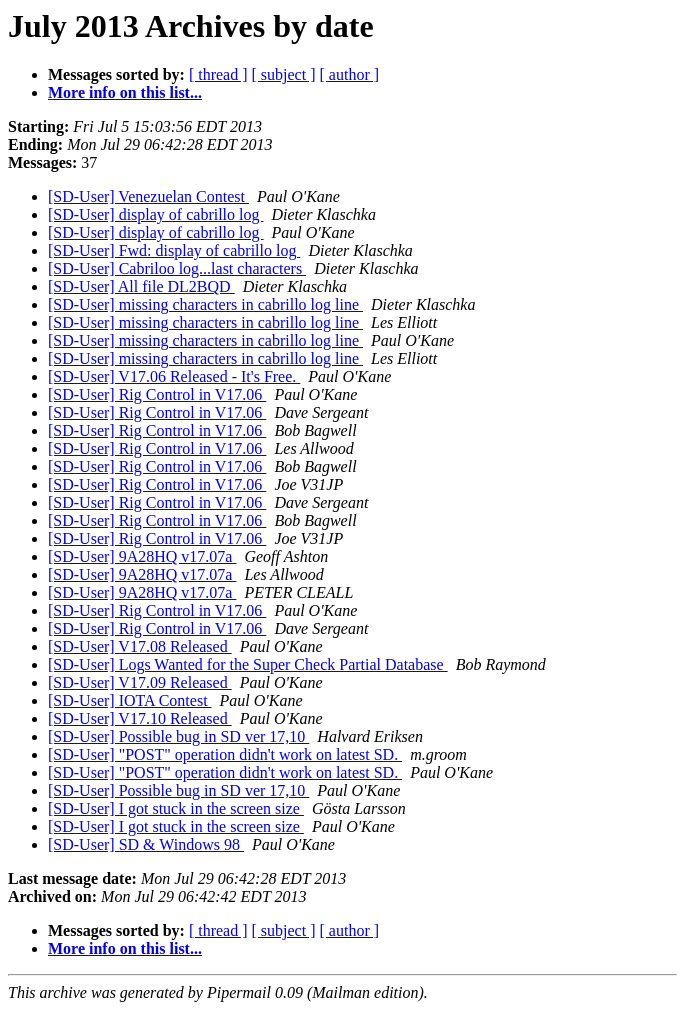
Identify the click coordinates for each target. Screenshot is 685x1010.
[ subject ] (284, 74)
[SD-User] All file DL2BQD (141, 286)
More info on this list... (125, 92)
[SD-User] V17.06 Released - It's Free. (174, 376)
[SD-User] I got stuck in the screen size (176, 808)
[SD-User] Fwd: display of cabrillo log (174, 250)
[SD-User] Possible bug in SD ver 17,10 (178, 736)
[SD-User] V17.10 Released (140, 718)
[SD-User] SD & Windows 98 (146, 844)
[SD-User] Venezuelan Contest (148, 196)
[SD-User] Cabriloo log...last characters (177, 268)
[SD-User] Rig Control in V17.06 (157, 394)
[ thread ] (218, 74)
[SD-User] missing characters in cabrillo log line (205, 304)
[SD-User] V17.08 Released (140, 646)
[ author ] (350, 74)
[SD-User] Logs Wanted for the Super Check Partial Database (248, 664)
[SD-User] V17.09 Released (140, 682)
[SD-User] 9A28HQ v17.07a (142, 556)
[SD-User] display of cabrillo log (156, 214)
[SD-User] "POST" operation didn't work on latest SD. (225, 754)
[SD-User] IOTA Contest (130, 700)
